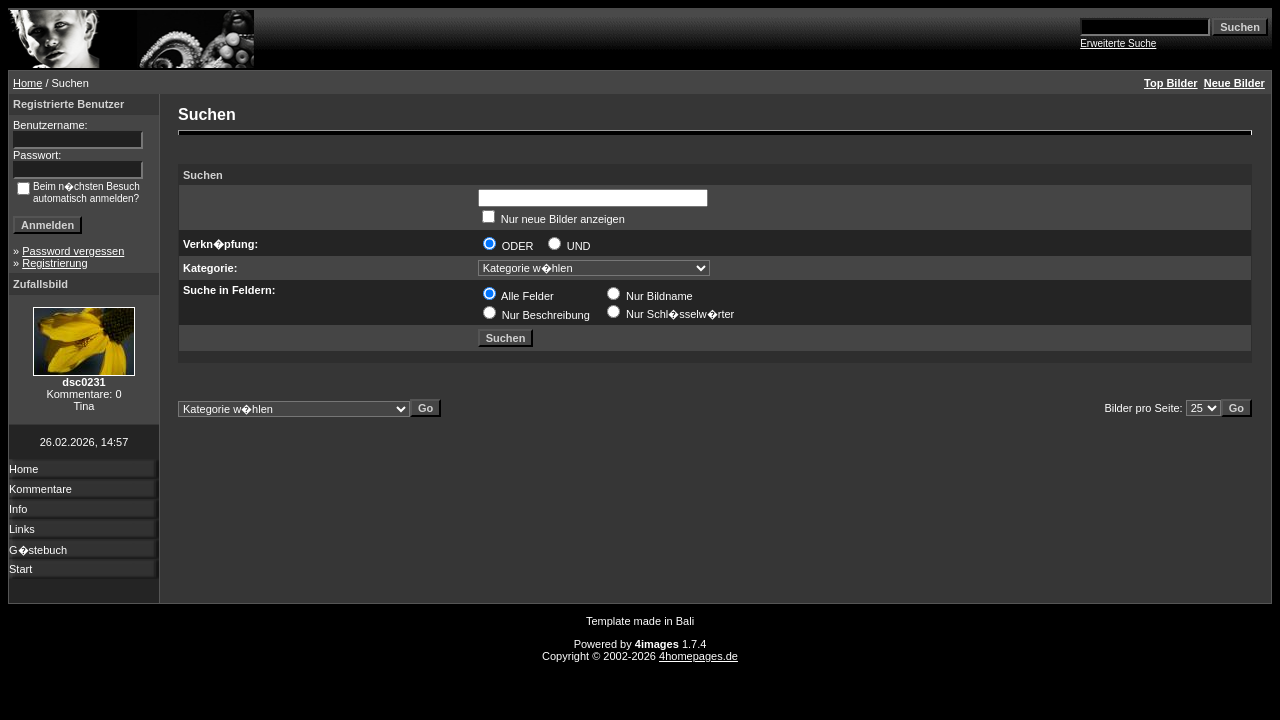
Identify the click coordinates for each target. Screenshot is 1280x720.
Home (27, 83)
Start (20, 569)
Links (22, 529)
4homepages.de (698, 656)
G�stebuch (38, 550)
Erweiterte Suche (1118, 43)
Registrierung (54, 263)
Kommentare (40, 489)
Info (18, 509)
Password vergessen (73, 251)
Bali (685, 621)
